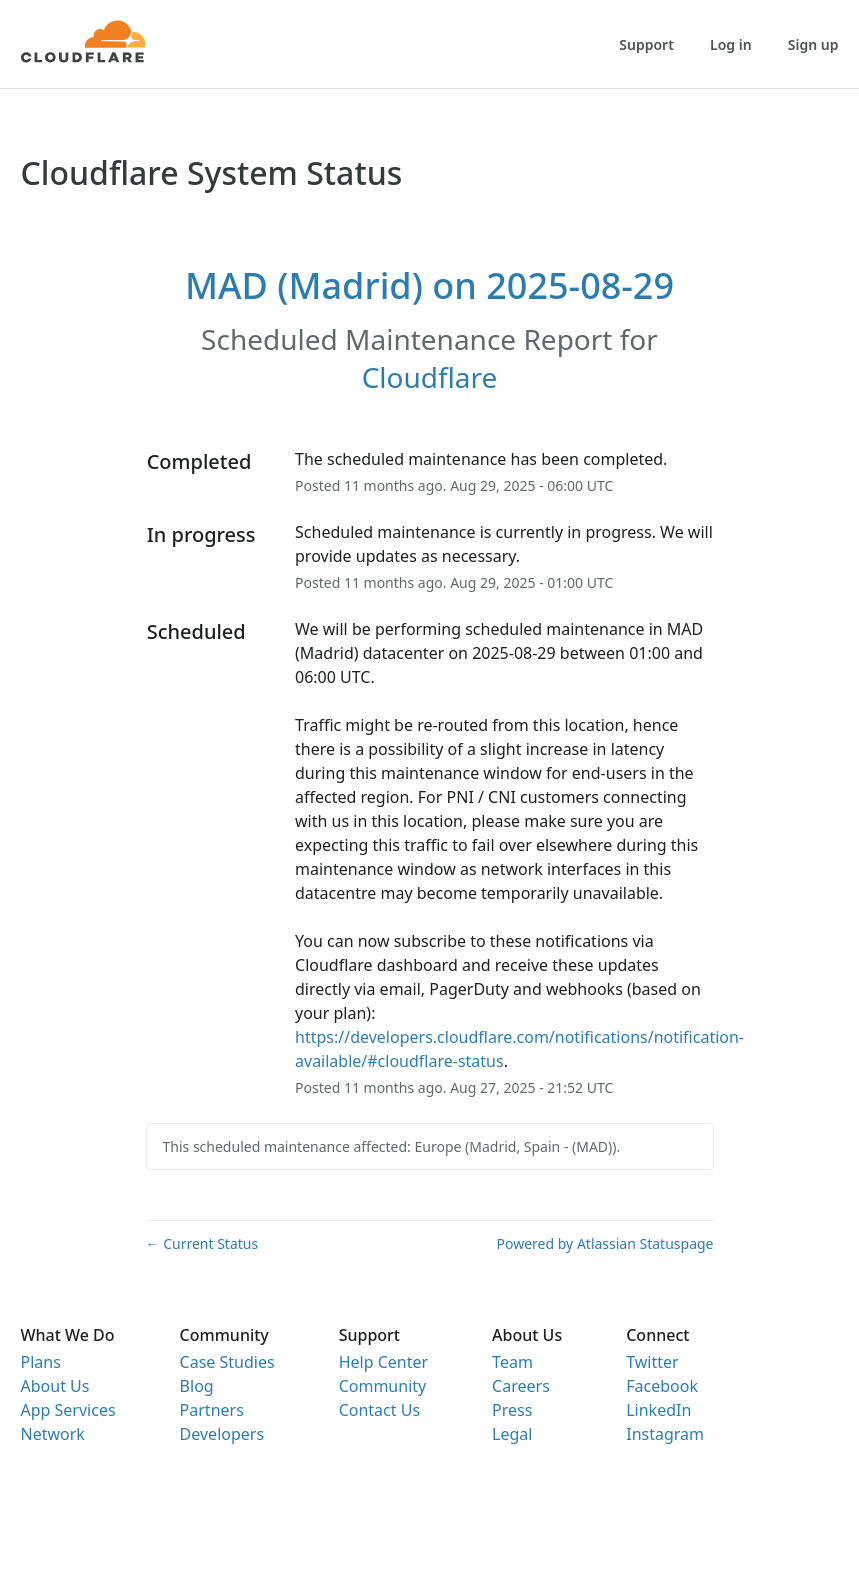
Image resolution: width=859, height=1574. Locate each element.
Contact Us (379, 1410)
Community (383, 1386)
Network (53, 1434)
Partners (212, 1410)
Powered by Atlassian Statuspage (605, 1243)
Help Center (383, 1362)
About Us (55, 1386)
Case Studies (227, 1362)
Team (512, 1362)
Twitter (652, 1362)
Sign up (813, 44)
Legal (512, 1434)
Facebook (662, 1386)
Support (646, 44)
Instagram (665, 1434)
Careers (521, 1386)
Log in (731, 44)
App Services (68, 1410)
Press (512, 1410)
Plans (41, 1362)
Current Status (202, 1243)
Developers (222, 1434)
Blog (197, 1386)
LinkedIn (658, 1410)
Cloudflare (430, 377)
